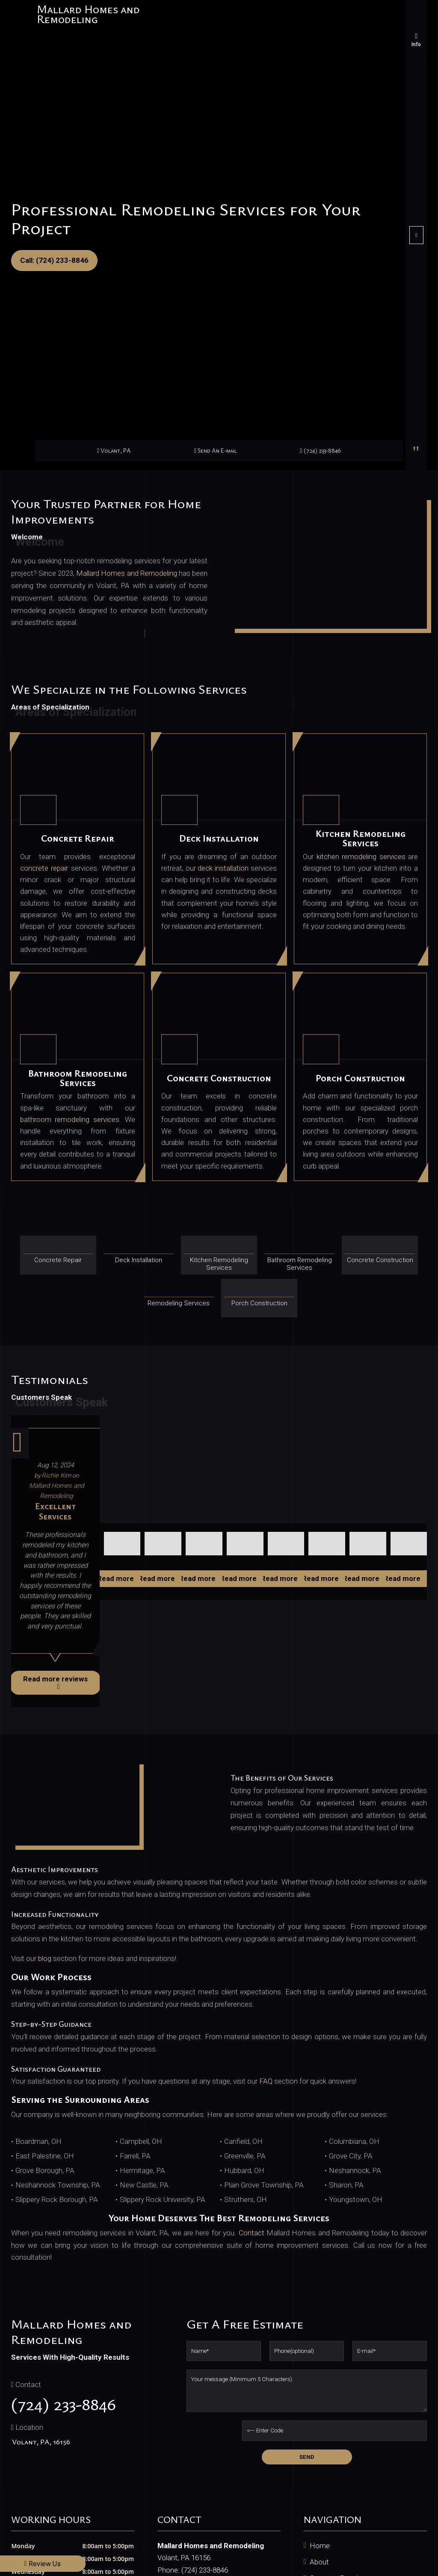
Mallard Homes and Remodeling (126, 573)
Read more (120, 1578)
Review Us (42, 2564)
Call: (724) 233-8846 (54, 260)
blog (44, 1958)
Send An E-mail (215, 450)
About (319, 2562)
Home (320, 2545)
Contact (251, 2233)
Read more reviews (55, 1682)
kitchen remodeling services (361, 856)
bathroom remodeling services (70, 1119)
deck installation (223, 868)
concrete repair (44, 868)
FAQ (265, 2081)
